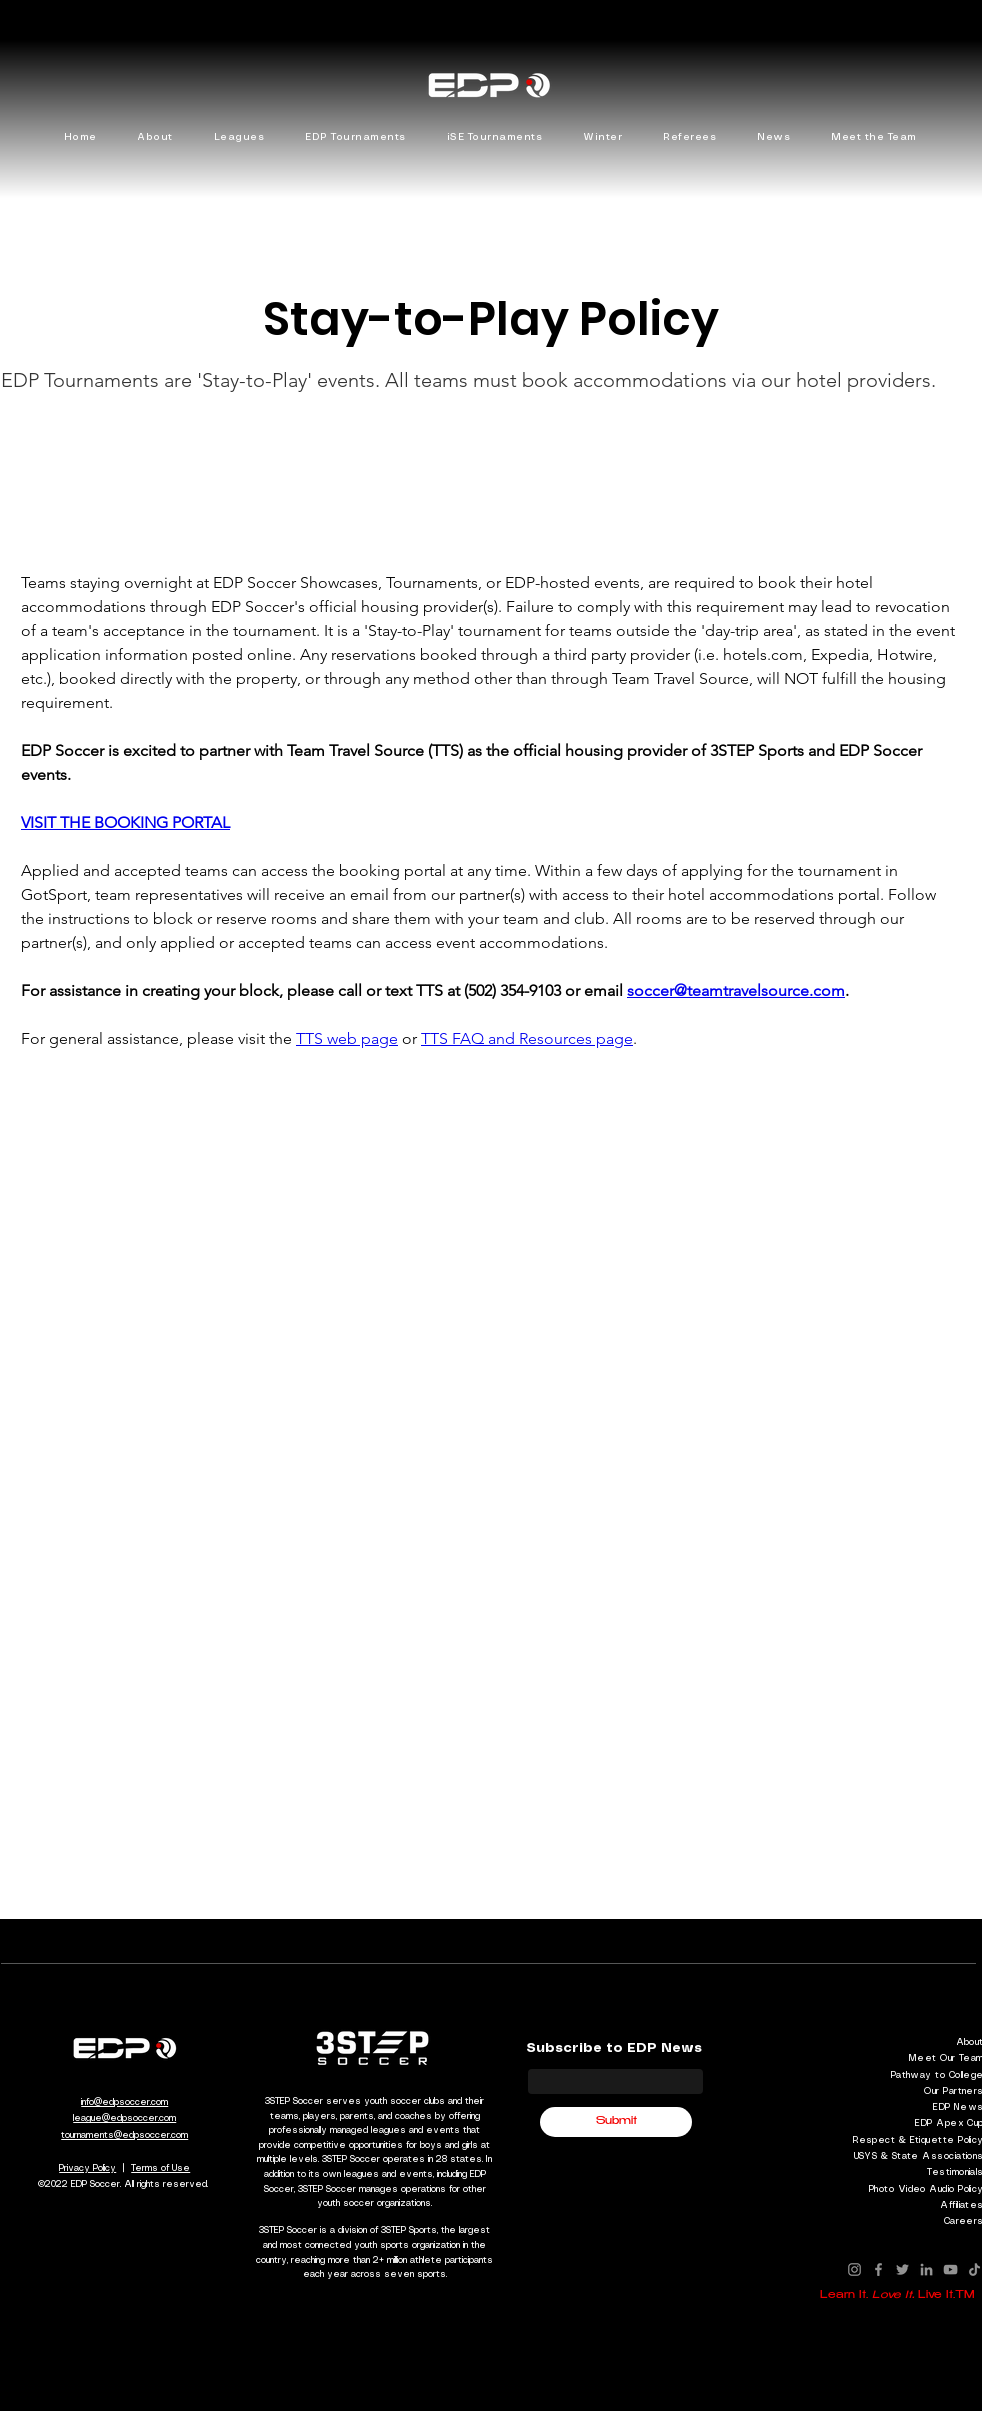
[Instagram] (854, 2269)
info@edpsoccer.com (124, 2102)
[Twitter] (902, 2269)
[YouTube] (950, 2269)
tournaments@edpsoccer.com (124, 2135)
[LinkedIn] (926, 2269)
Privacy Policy (87, 2168)
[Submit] (616, 2122)
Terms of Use (160, 2168)
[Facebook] (878, 2269)
